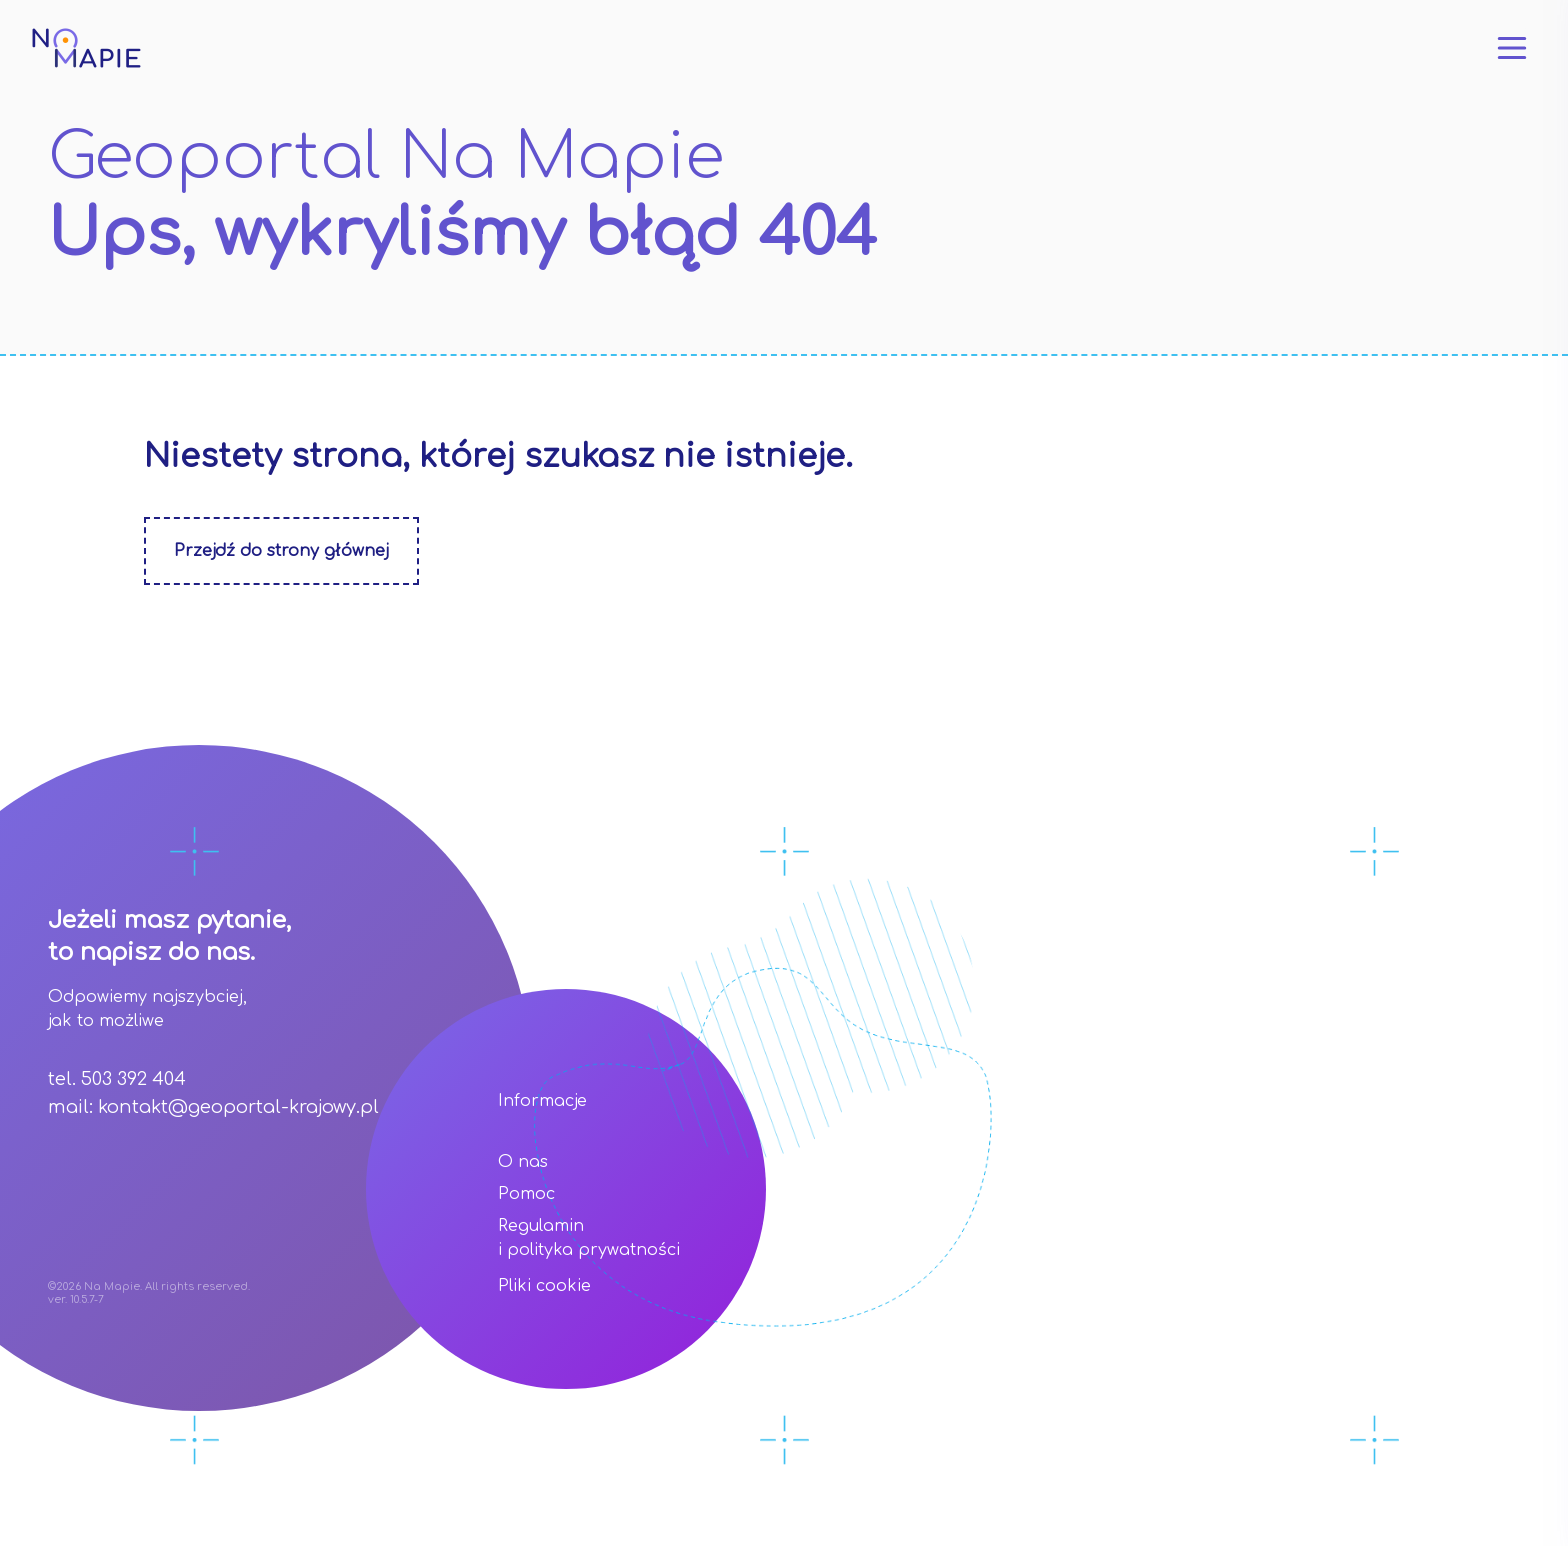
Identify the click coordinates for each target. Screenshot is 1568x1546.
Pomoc (526, 1194)
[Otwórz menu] (1512, 48)
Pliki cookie (544, 1286)
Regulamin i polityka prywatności (589, 1238)
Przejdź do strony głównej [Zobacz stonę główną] (281, 551)
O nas (523, 1162)
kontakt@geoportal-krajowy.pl (238, 1107)
